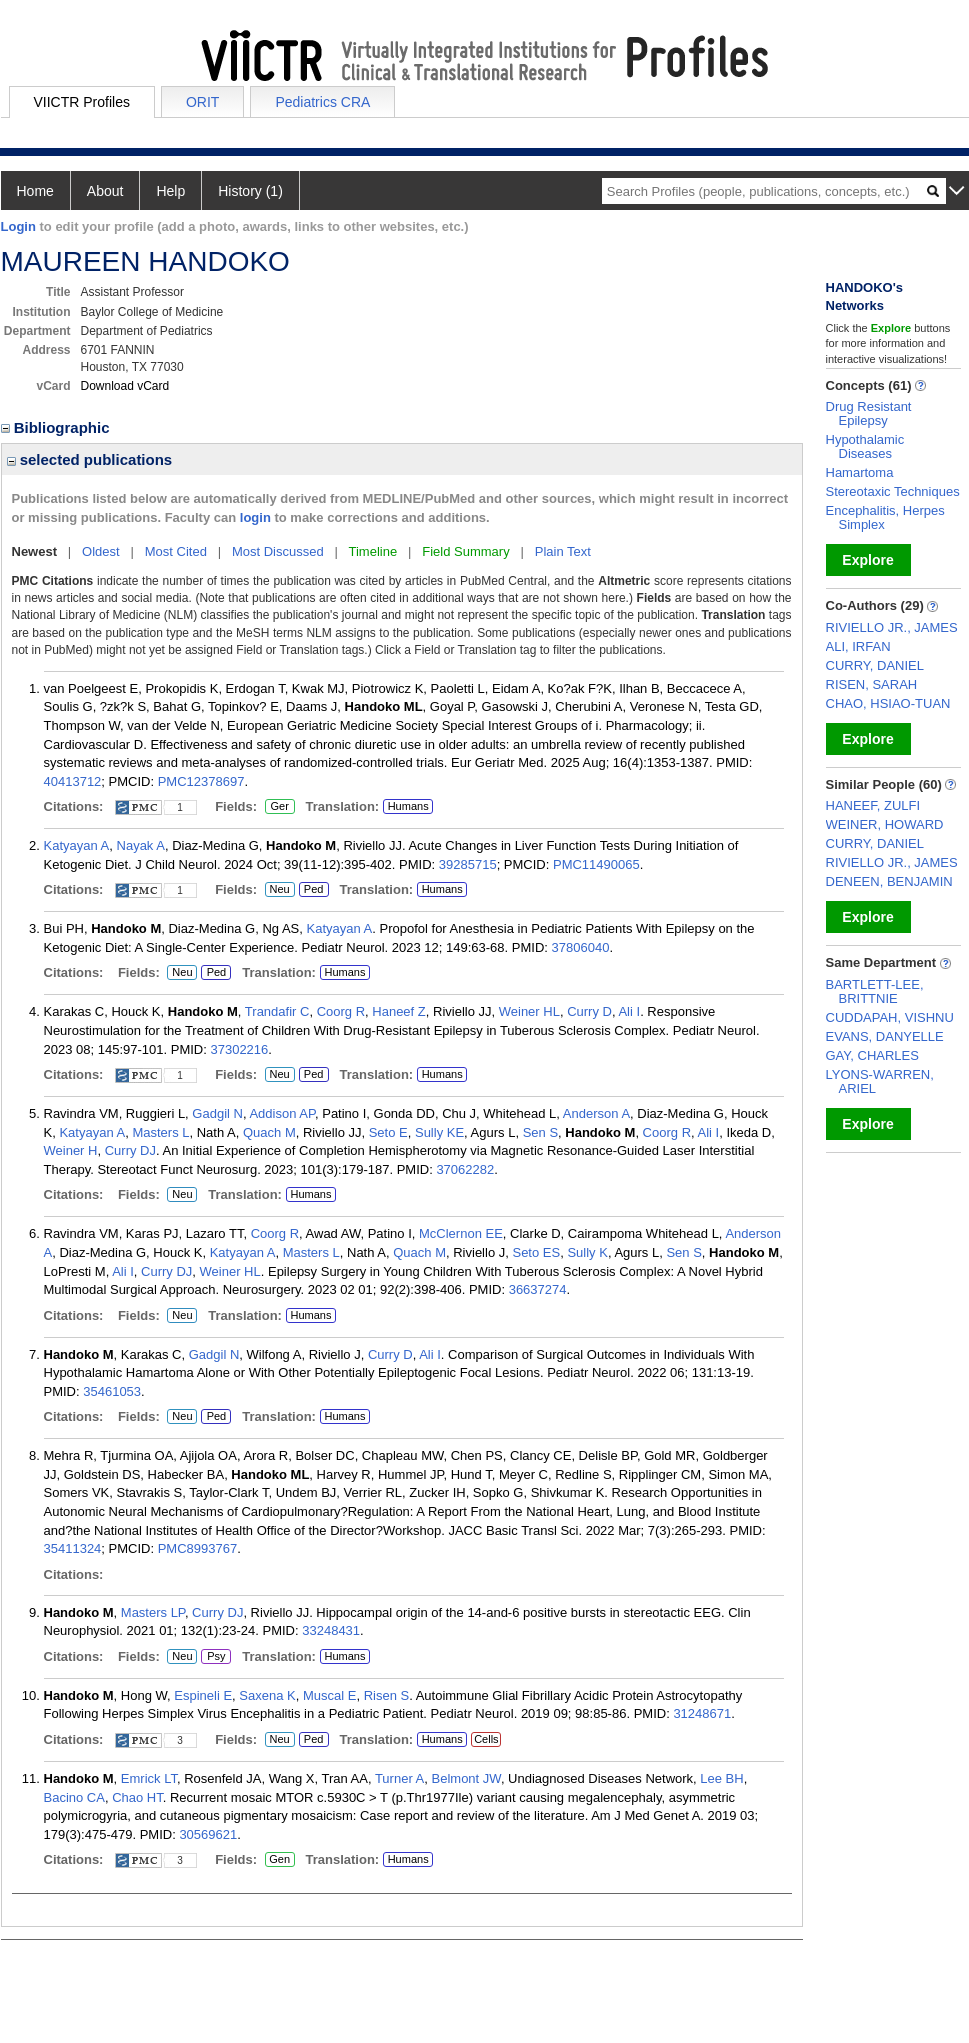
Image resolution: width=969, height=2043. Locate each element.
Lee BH (721, 1778)
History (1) (250, 191)
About (105, 191)
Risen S (387, 1695)
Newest (35, 551)
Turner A (399, 1778)
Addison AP (282, 1113)
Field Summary (465, 551)
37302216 (239, 1049)
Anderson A (596, 1113)
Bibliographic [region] (57, 427)
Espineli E (203, 1695)
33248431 (331, 1630)
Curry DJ (130, 1150)
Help (170, 191)
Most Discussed (278, 551)
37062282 (465, 1169)
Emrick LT (149, 1778)
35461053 (112, 1391)
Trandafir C (277, 1011)
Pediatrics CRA (322, 102)
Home (35, 191)
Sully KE (439, 1132)
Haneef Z (398, 1011)
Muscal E (329, 1695)
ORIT (202, 102)
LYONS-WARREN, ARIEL (880, 1081)
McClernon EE (461, 1233)
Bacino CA (74, 1797)
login (255, 517)
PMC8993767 (198, 1548)
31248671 (702, 1713)
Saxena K (267, 1695)
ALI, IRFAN (858, 646)
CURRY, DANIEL (875, 665)
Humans (408, 806)
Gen (277, 1860)
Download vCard (125, 386)
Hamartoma (860, 472)
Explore (867, 560)
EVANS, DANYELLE (885, 1036)
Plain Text (563, 551)
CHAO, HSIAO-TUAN (888, 703)
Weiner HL (529, 1011)
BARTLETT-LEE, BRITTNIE (875, 991)
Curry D (589, 1011)
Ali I (629, 1011)
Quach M (269, 1132)
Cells (486, 1739)
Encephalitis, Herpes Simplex (885, 517)
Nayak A (141, 845)
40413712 (73, 781)
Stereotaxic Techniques (893, 491)
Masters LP (153, 1612)
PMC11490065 (596, 864)
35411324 (73, 1548)
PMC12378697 (201, 781)
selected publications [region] (90, 459)
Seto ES (536, 1252)
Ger (277, 807)
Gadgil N (217, 1113)
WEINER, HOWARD (885, 824)
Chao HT (137, 1797)
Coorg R (341, 1011)
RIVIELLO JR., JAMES (892, 627)
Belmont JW (466, 1778)
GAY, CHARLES (872, 1055)
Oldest (101, 551)
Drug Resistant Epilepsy (869, 413)
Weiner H (71, 1150)
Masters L (160, 1132)
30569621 (208, 1834)
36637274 (538, 1289)
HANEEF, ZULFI (873, 805)
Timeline (373, 551)
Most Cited (176, 551)
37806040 (581, 947)
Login (18, 226)
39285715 (468, 864)
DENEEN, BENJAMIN (889, 881)
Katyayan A (77, 845)
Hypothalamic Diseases (865, 446)
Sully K (587, 1252)
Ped (311, 890)
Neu (277, 890)
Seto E (388, 1132)
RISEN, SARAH (872, 684)
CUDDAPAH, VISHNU (890, 1017)
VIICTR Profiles (82, 102)
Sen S (540, 1132)
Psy (216, 1657)
